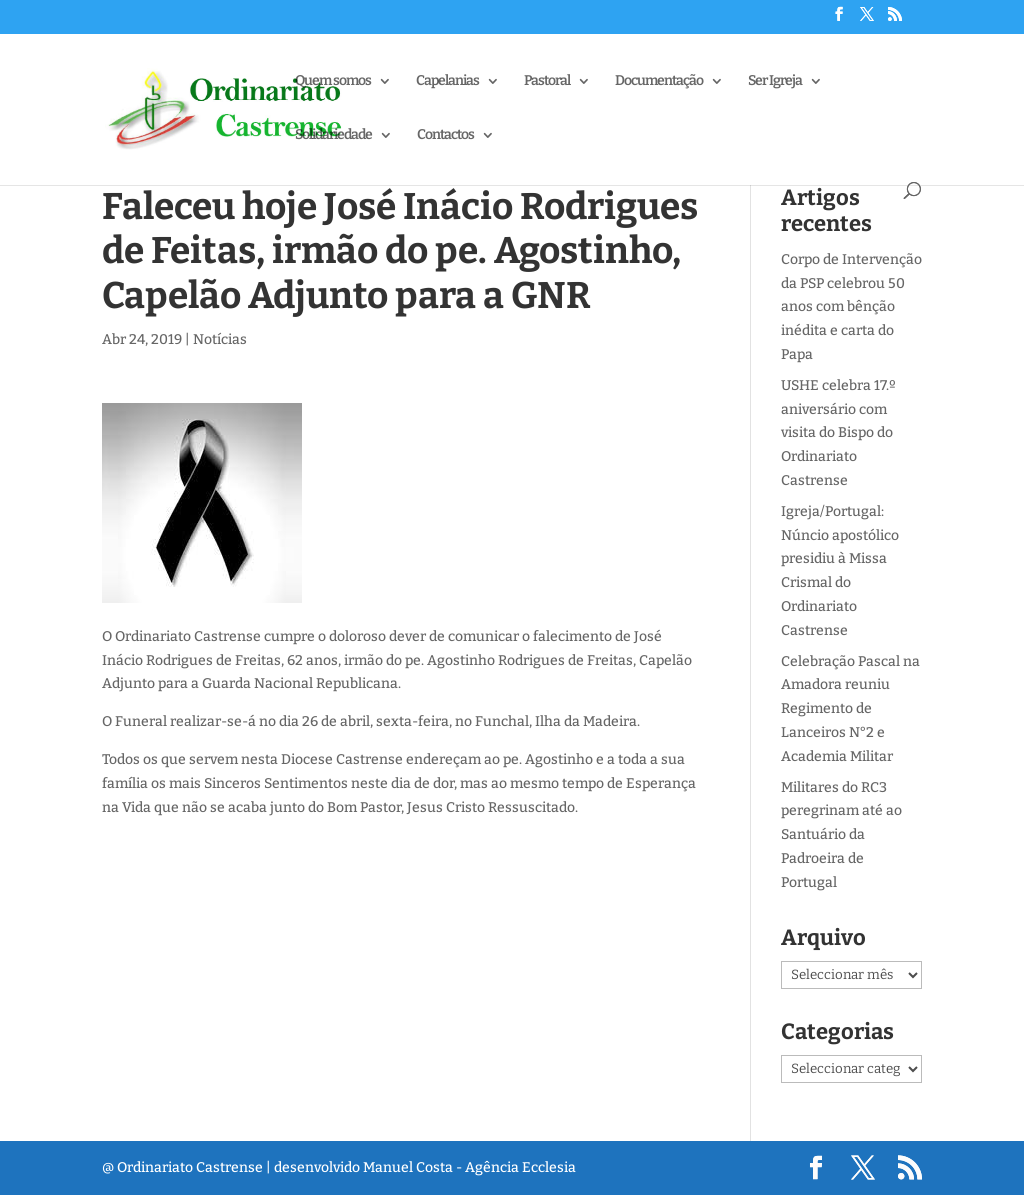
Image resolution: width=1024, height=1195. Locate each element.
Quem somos (333, 81)
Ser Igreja (775, 81)
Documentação (659, 81)
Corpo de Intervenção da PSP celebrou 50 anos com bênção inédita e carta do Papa (851, 307)
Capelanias (447, 81)
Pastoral (547, 81)
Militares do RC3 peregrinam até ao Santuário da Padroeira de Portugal (841, 835)
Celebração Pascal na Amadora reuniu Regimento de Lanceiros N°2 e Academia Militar (850, 709)
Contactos (445, 135)
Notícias (220, 339)
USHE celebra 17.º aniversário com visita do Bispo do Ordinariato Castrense (838, 433)
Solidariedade (333, 135)
